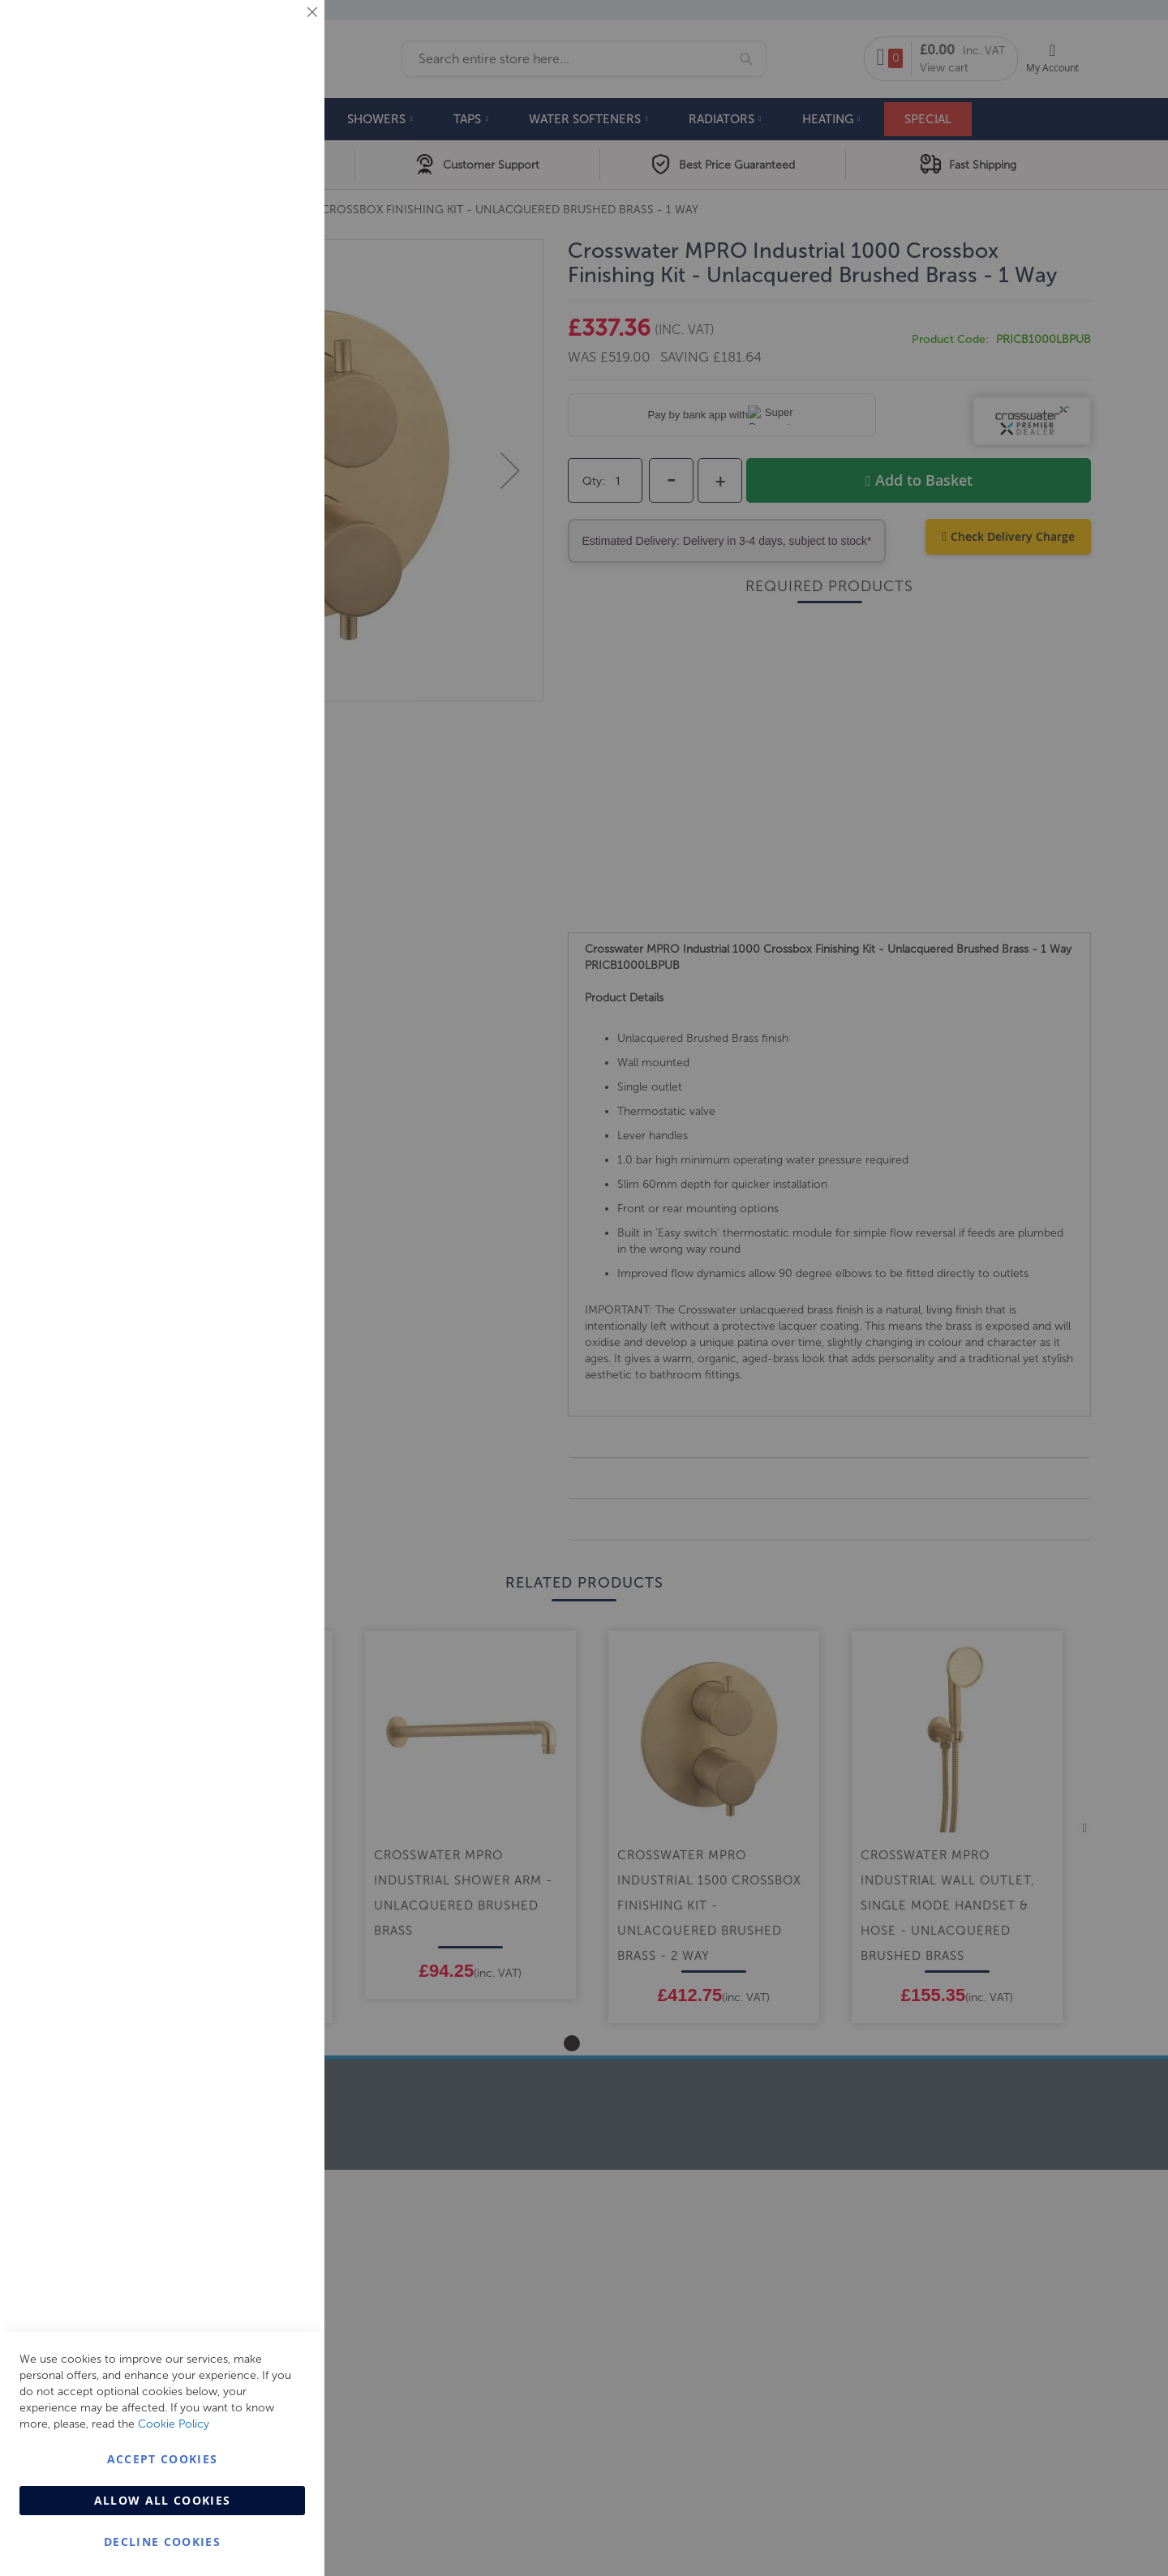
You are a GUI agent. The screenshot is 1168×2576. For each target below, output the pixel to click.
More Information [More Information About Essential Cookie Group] (260, 133)
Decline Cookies (162, 2541)
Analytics (280, 408)
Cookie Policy (173, 2424)
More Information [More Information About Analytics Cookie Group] (260, 493)
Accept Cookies (162, 2459)
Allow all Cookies (162, 2500)
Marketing (280, 204)
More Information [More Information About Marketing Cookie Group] (260, 338)
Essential (280, 32)
